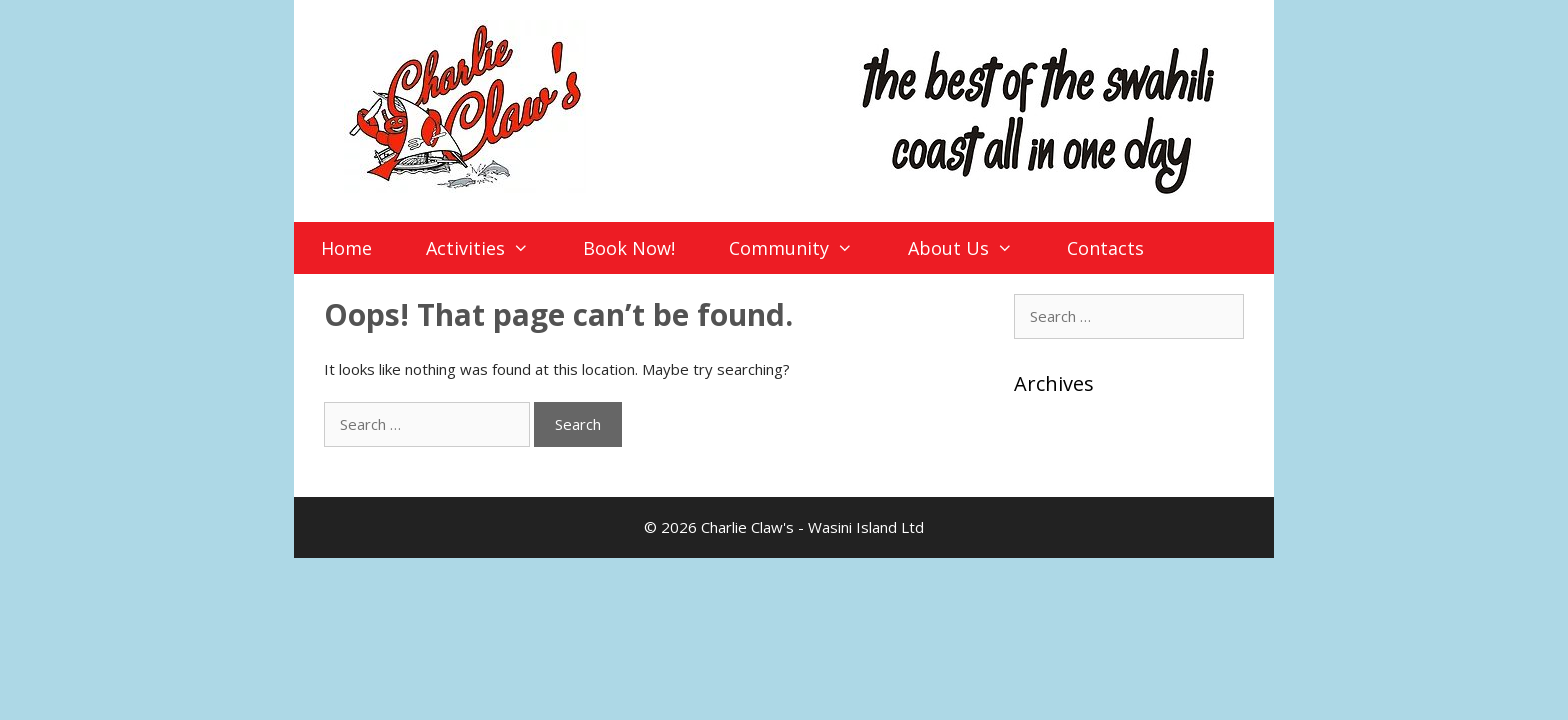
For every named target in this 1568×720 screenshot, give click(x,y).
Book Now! (629, 248)
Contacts (1105, 248)
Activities (490, 248)
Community (804, 248)
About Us (973, 248)
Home (346, 248)
